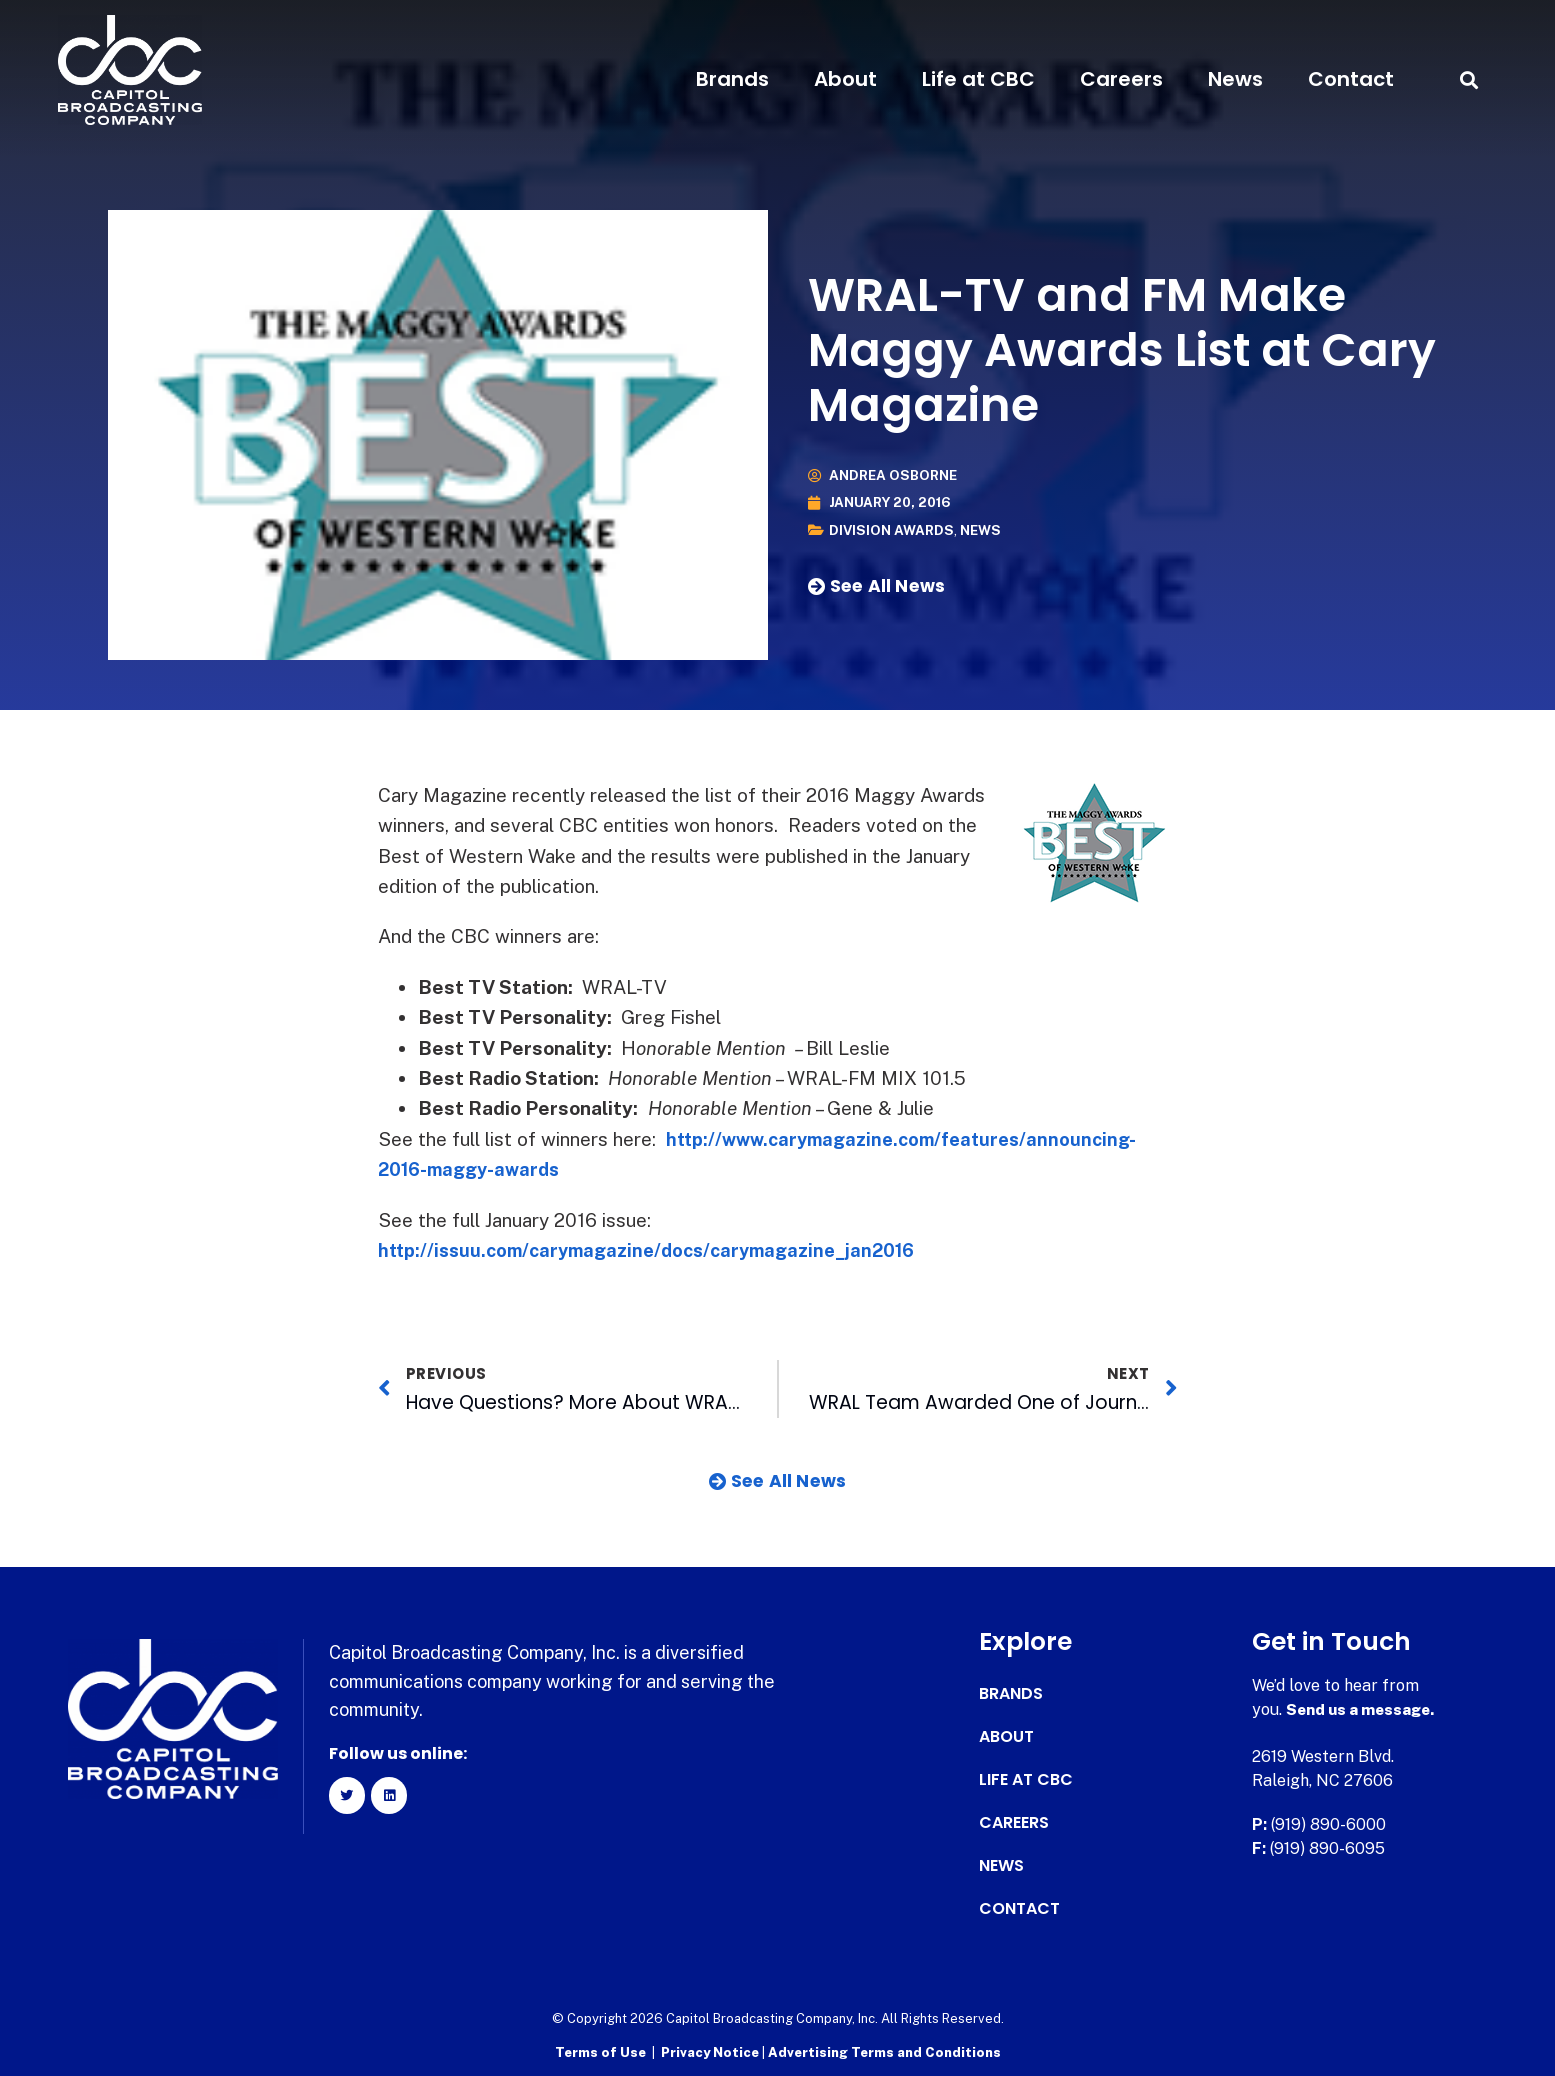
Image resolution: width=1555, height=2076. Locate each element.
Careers (1121, 79)
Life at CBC (978, 79)
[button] (1469, 79)
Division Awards (892, 530)
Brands (732, 79)
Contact (1351, 79)
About (845, 79)
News (1235, 79)
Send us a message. (1363, 1709)
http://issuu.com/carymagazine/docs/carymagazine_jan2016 (659, 1250)
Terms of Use (600, 2051)
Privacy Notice (711, 2051)
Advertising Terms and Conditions (884, 2051)
